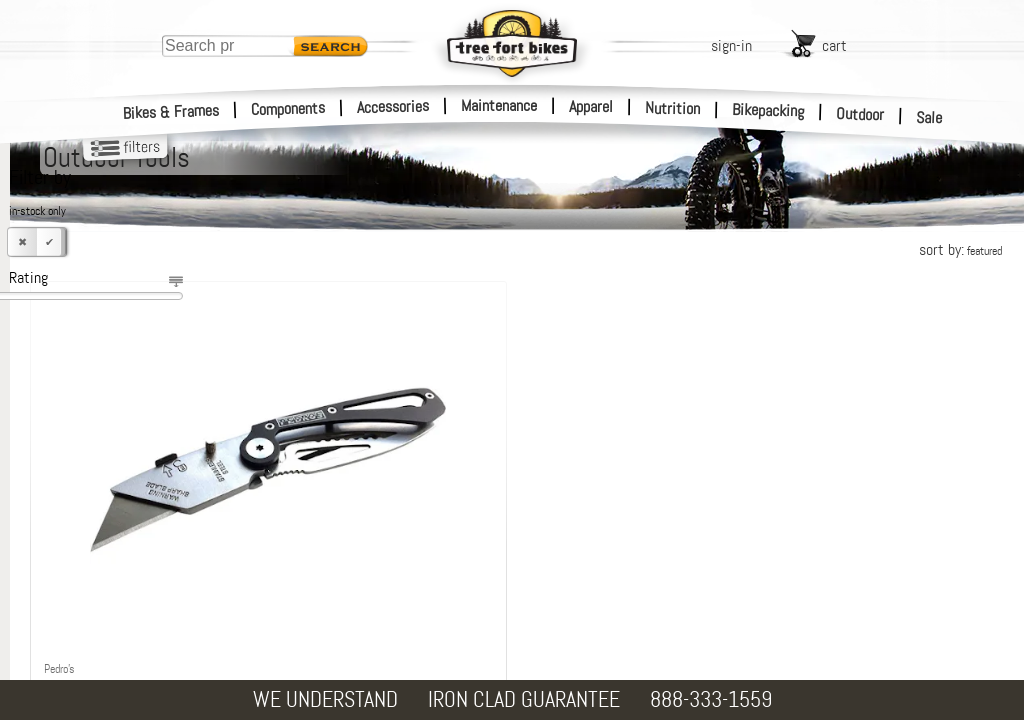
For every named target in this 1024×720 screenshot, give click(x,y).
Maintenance (499, 105)
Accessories (393, 106)
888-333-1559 (711, 699)
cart (834, 45)
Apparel (591, 106)
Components (288, 108)
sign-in (731, 45)
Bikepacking (768, 110)
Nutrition (672, 108)
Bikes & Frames (171, 112)
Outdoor (860, 114)
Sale (929, 118)
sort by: (960, 249)
